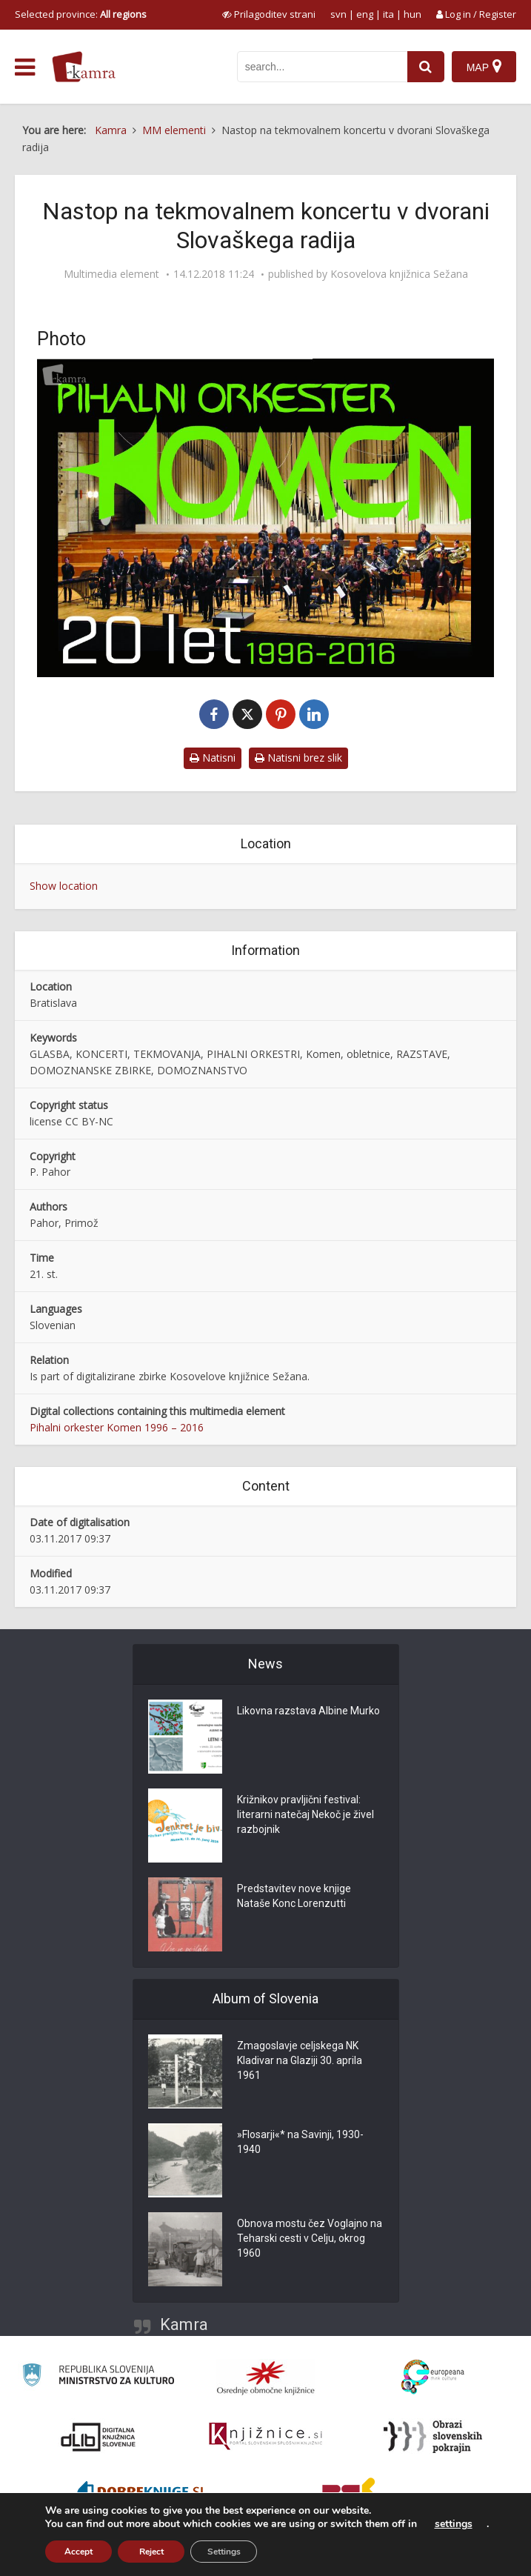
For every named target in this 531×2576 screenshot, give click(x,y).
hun (412, 14)
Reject (151, 2551)
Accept (78, 2551)
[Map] (484, 66)
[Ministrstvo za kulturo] (98, 2377)
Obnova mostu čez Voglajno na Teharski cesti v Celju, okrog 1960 (309, 2238)
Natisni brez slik (298, 757)
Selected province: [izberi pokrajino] (81, 14)
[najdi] (425, 66)
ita (388, 14)
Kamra (184, 2324)
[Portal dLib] (98, 2436)
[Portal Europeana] (432, 2377)
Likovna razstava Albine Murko (308, 1711)
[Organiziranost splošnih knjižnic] (265, 2377)
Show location (64, 886)
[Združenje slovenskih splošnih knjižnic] (265, 2437)
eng (364, 14)
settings (453, 2524)
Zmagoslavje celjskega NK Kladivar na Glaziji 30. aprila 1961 (299, 2060)
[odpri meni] (25, 67)
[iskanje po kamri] (322, 66)
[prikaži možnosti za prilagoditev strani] (268, 14)
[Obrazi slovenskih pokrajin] (433, 2436)
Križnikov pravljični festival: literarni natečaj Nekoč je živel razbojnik (305, 1814)
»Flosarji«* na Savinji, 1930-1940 (300, 2142)
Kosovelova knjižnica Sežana (399, 274)
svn (338, 14)
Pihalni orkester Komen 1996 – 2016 (117, 1427)
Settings (224, 2551)
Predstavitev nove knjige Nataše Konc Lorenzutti (294, 1896)
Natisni (213, 757)
